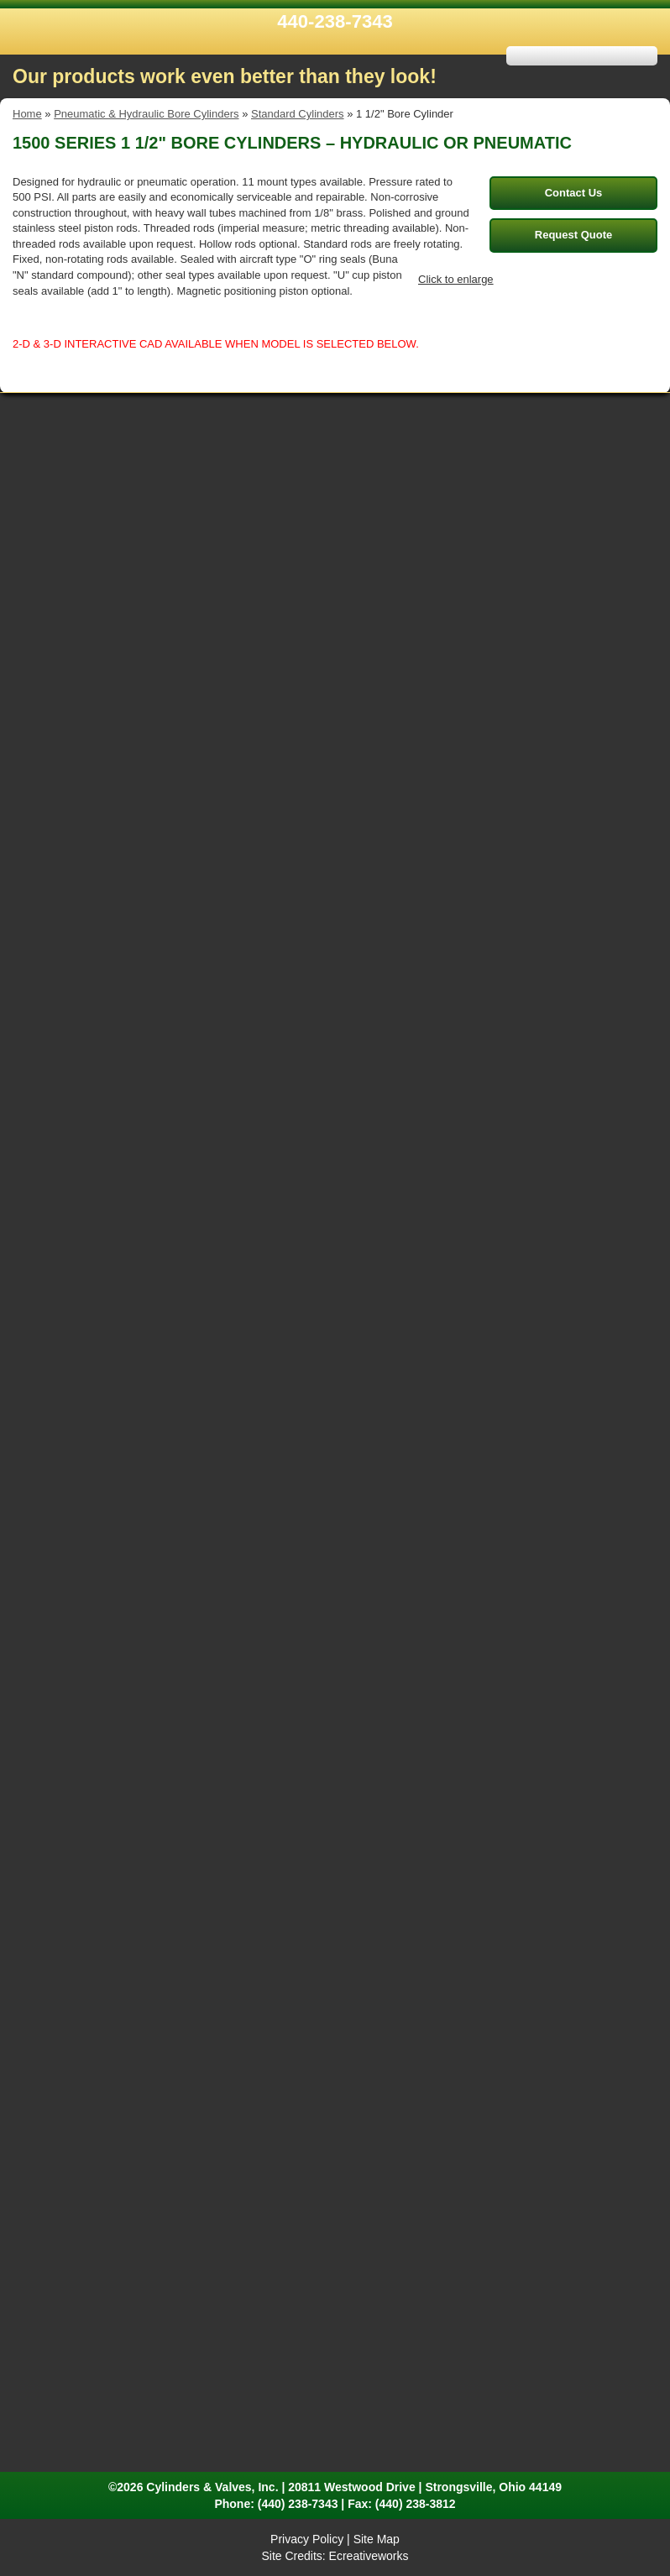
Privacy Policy (306, 2539)
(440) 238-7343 (298, 2504)
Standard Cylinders (297, 113)
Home (27, 113)
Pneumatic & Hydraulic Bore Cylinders (146, 113)
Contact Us (574, 192)
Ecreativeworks (369, 2556)
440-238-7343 (335, 21)
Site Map (376, 2539)
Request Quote (573, 234)
